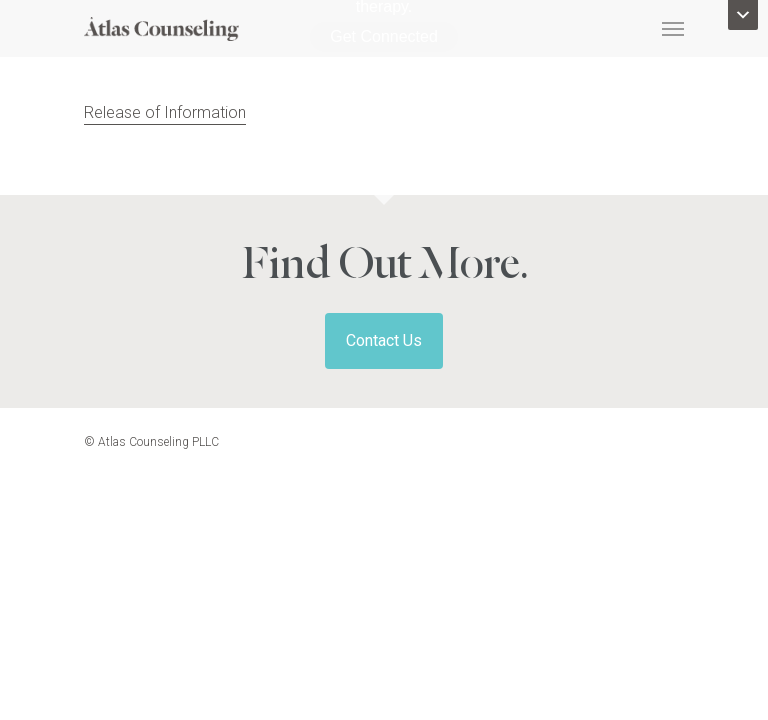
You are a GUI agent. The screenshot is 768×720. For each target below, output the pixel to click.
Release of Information (165, 112)
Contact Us (384, 340)
